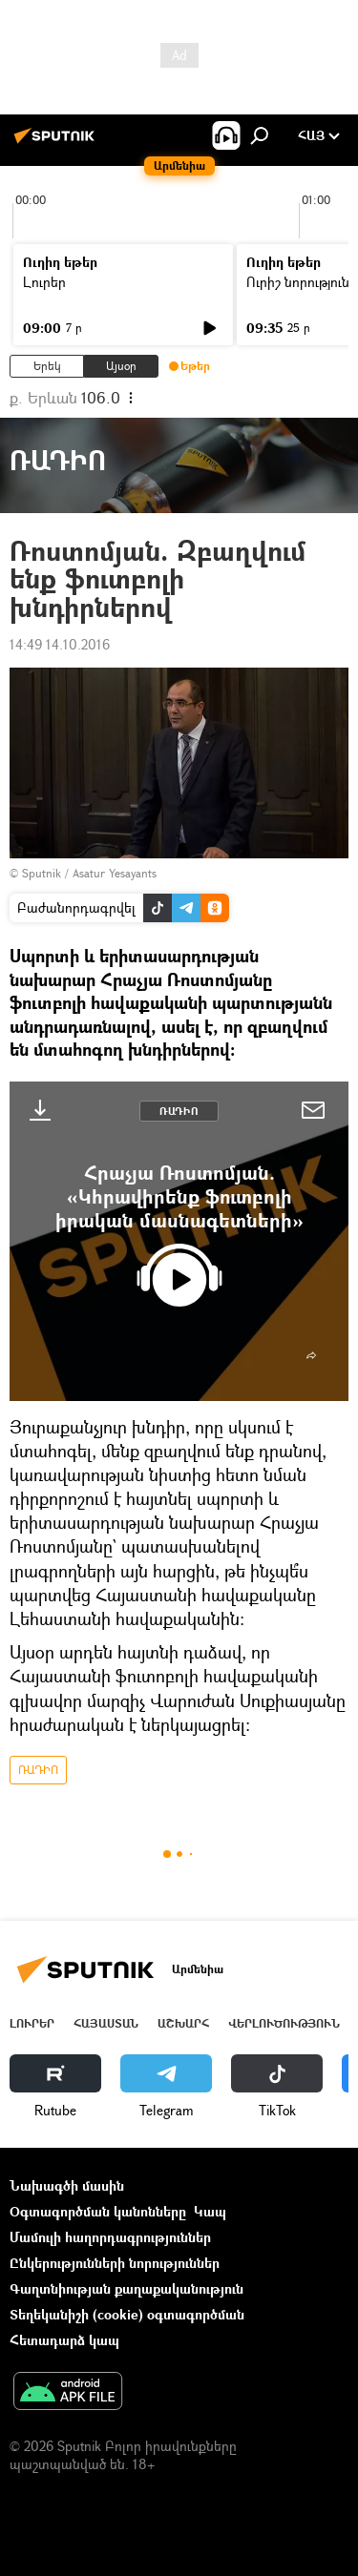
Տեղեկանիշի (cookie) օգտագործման (127, 2314)
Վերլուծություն (284, 2023)
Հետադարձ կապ (64, 2340)
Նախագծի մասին (67, 2185)
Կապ (210, 2211)
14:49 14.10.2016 (60, 644)
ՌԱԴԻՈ (179, 1110)
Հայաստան (106, 2023)
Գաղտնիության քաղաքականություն (126, 2288)
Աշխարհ (183, 2023)
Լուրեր (44, 282)
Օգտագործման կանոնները (98, 2211)
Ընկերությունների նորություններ (115, 2263)
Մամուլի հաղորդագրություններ (110, 2237)
